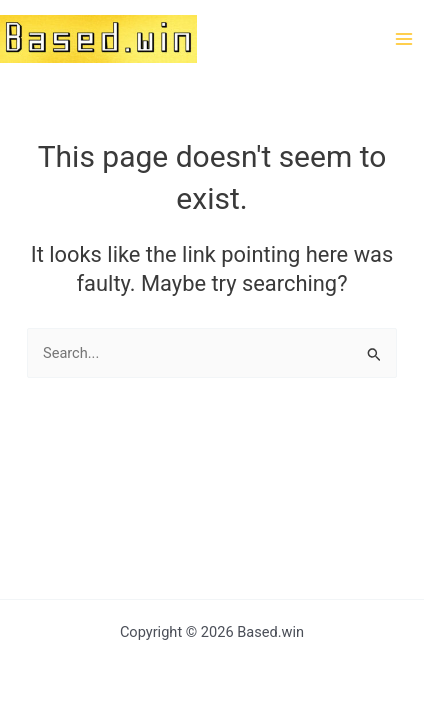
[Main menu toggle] (404, 38)
